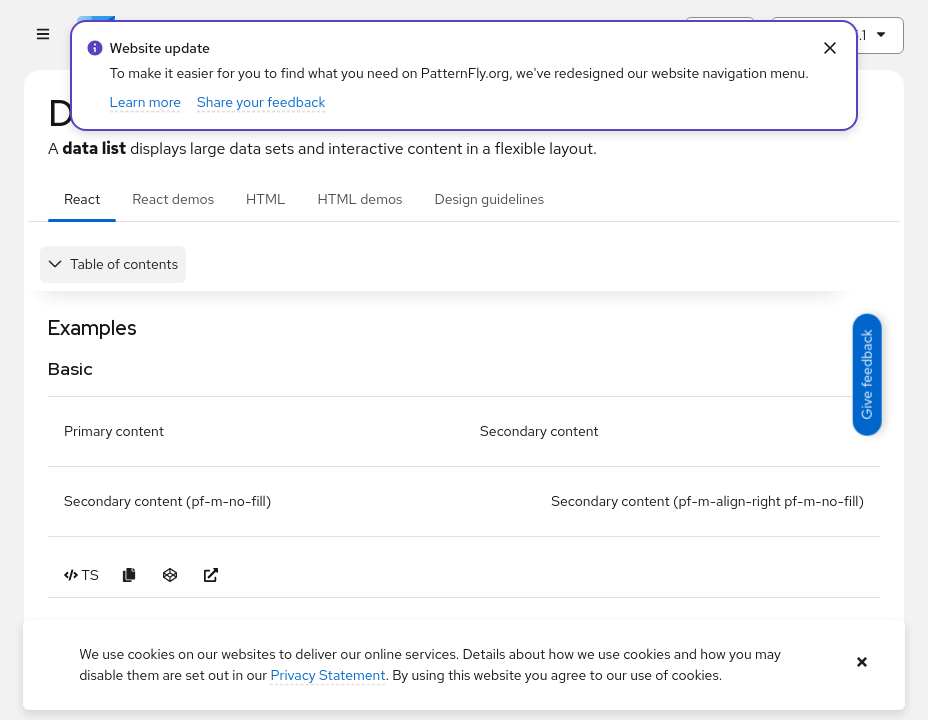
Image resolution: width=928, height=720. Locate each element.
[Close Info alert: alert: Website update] (829, 48)
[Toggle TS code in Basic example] (81, 575)
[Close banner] (862, 662)
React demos (173, 199)
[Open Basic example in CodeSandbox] (170, 575)
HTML (265, 199)
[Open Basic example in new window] (211, 575)
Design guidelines (489, 199)
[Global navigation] (42, 35)
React (82, 199)
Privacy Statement (328, 675)
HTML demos (360, 199)
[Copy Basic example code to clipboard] (129, 575)
